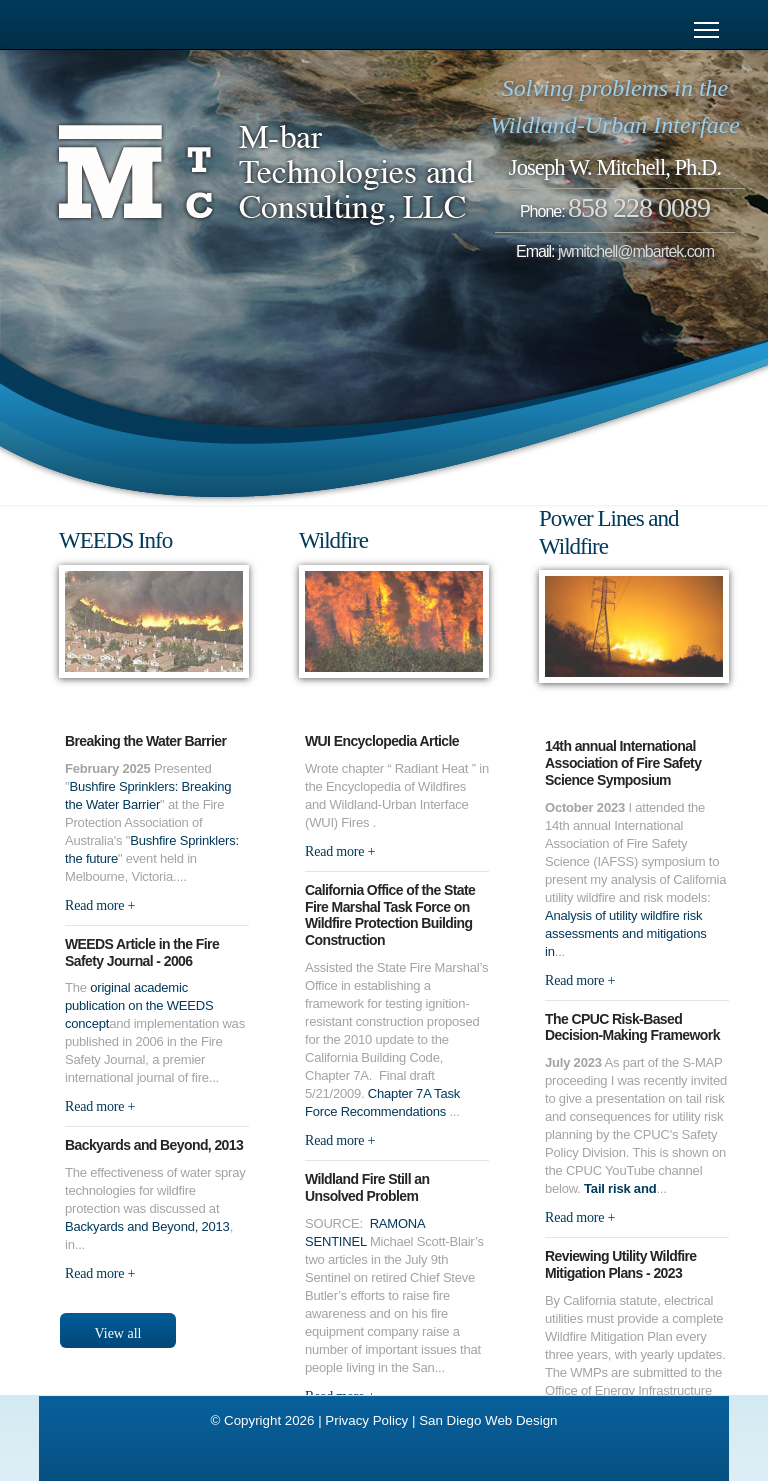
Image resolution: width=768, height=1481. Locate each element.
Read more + (100, 905)
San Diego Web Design (488, 1420)
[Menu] (706, 30)
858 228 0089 (639, 207)
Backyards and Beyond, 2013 (147, 1226)
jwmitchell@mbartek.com (636, 251)
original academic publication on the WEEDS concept (139, 1005)
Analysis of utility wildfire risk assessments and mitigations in (626, 933)
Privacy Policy (366, 1420)
